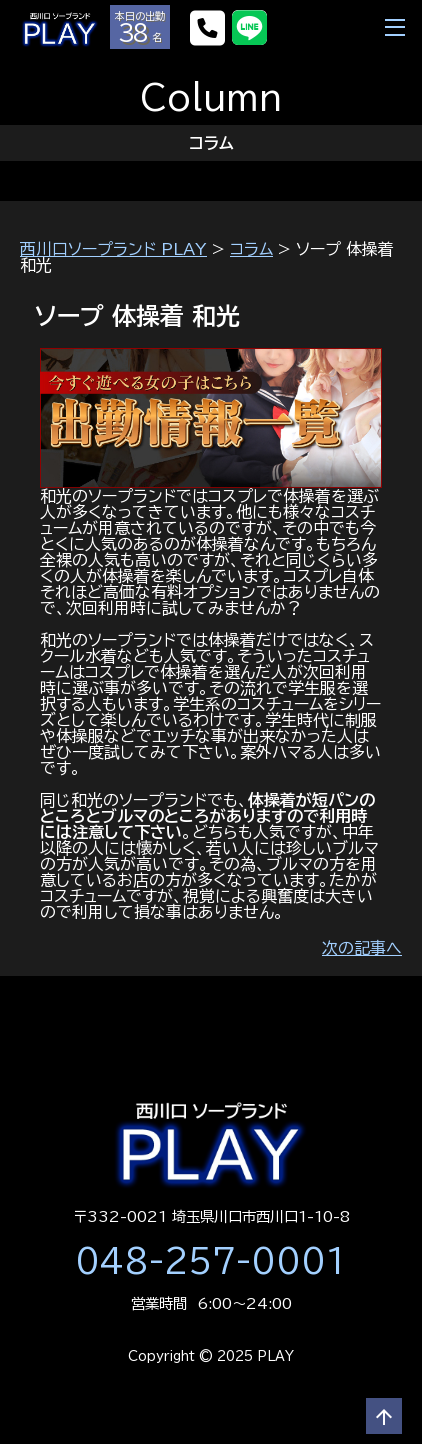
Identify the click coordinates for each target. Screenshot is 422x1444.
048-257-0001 (211, 1261)
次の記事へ (362, 948)
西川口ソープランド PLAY (113, 249)
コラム (251, 249)
